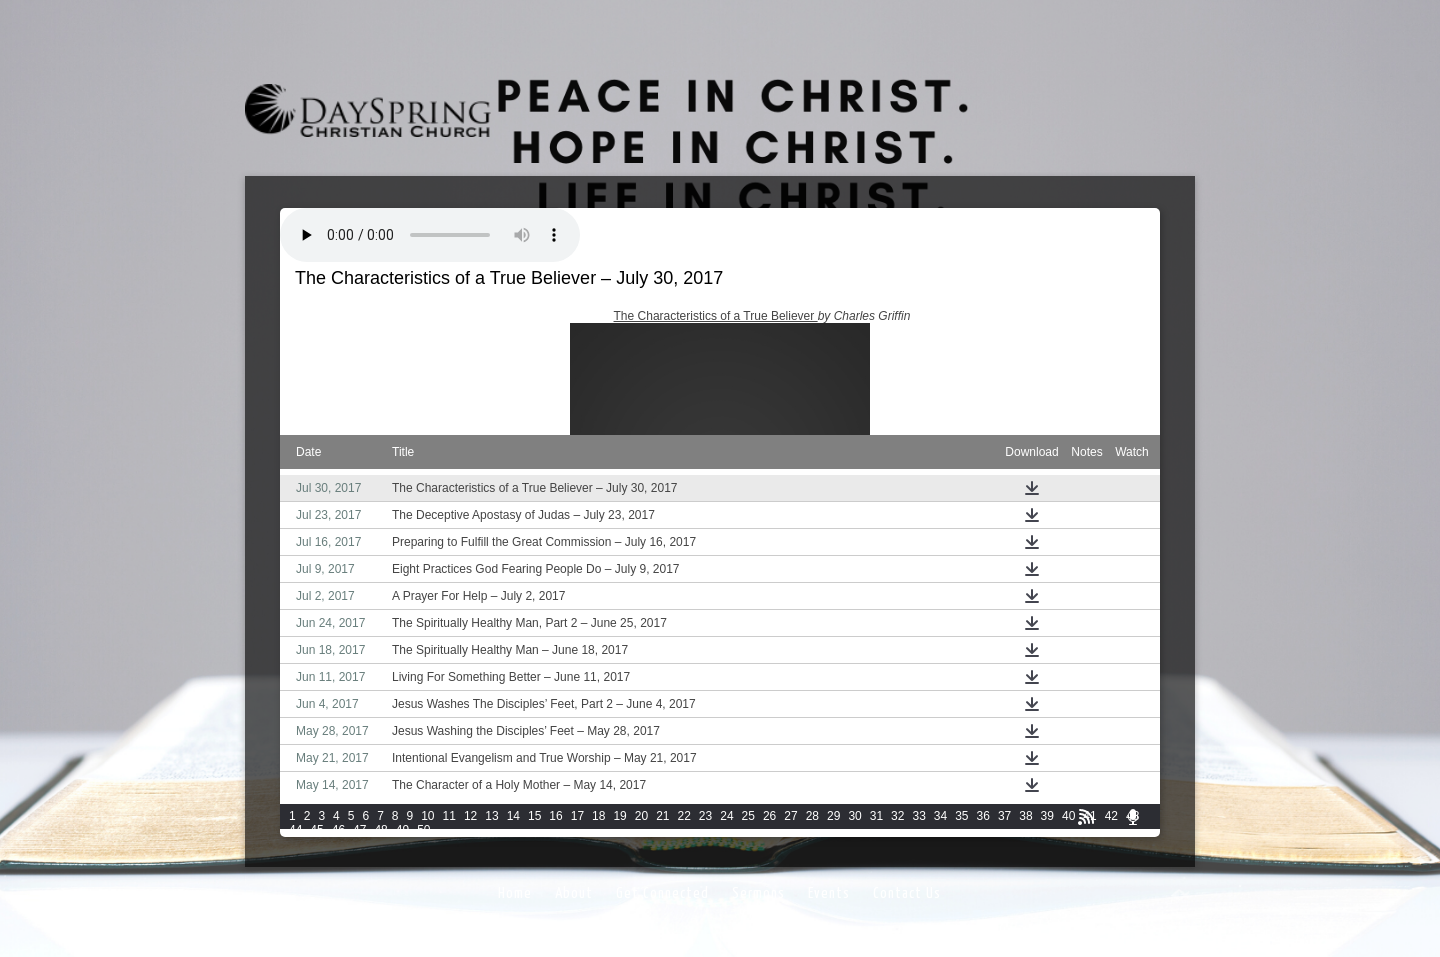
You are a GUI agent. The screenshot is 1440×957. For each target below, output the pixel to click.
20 (641, 816)
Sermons (758, 893)
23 (705, 816)
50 (423, 830)
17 (577, 816)
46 (338, 830)
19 (619, 816)
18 (598, 816)
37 (1004, 816)
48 (380, 830)
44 (295, 830)
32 (897, 816)
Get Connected (662, 893)
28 (812, 816)
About (574, 893)
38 (1025, 816)
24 (726, 816)
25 (748, 816)
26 (769, 816)
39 (1047, 816)
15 (534, 816)
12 (470, 816)
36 (983, 816)
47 (359, 830)
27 (790, 816)
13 (491, 816)
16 (555, 816)
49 (402, 830)
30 (854, 816)
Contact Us (907, 893)
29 (833, 816)
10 (427, 816)
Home (515, 893)
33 (918, 816)
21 (662, 816)
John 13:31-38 (568, 316)
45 (316, 830)
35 (961, 816)
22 (684, 816)
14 (513, 816)
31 (876, 816)
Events (829, 893)
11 (449, 816)
